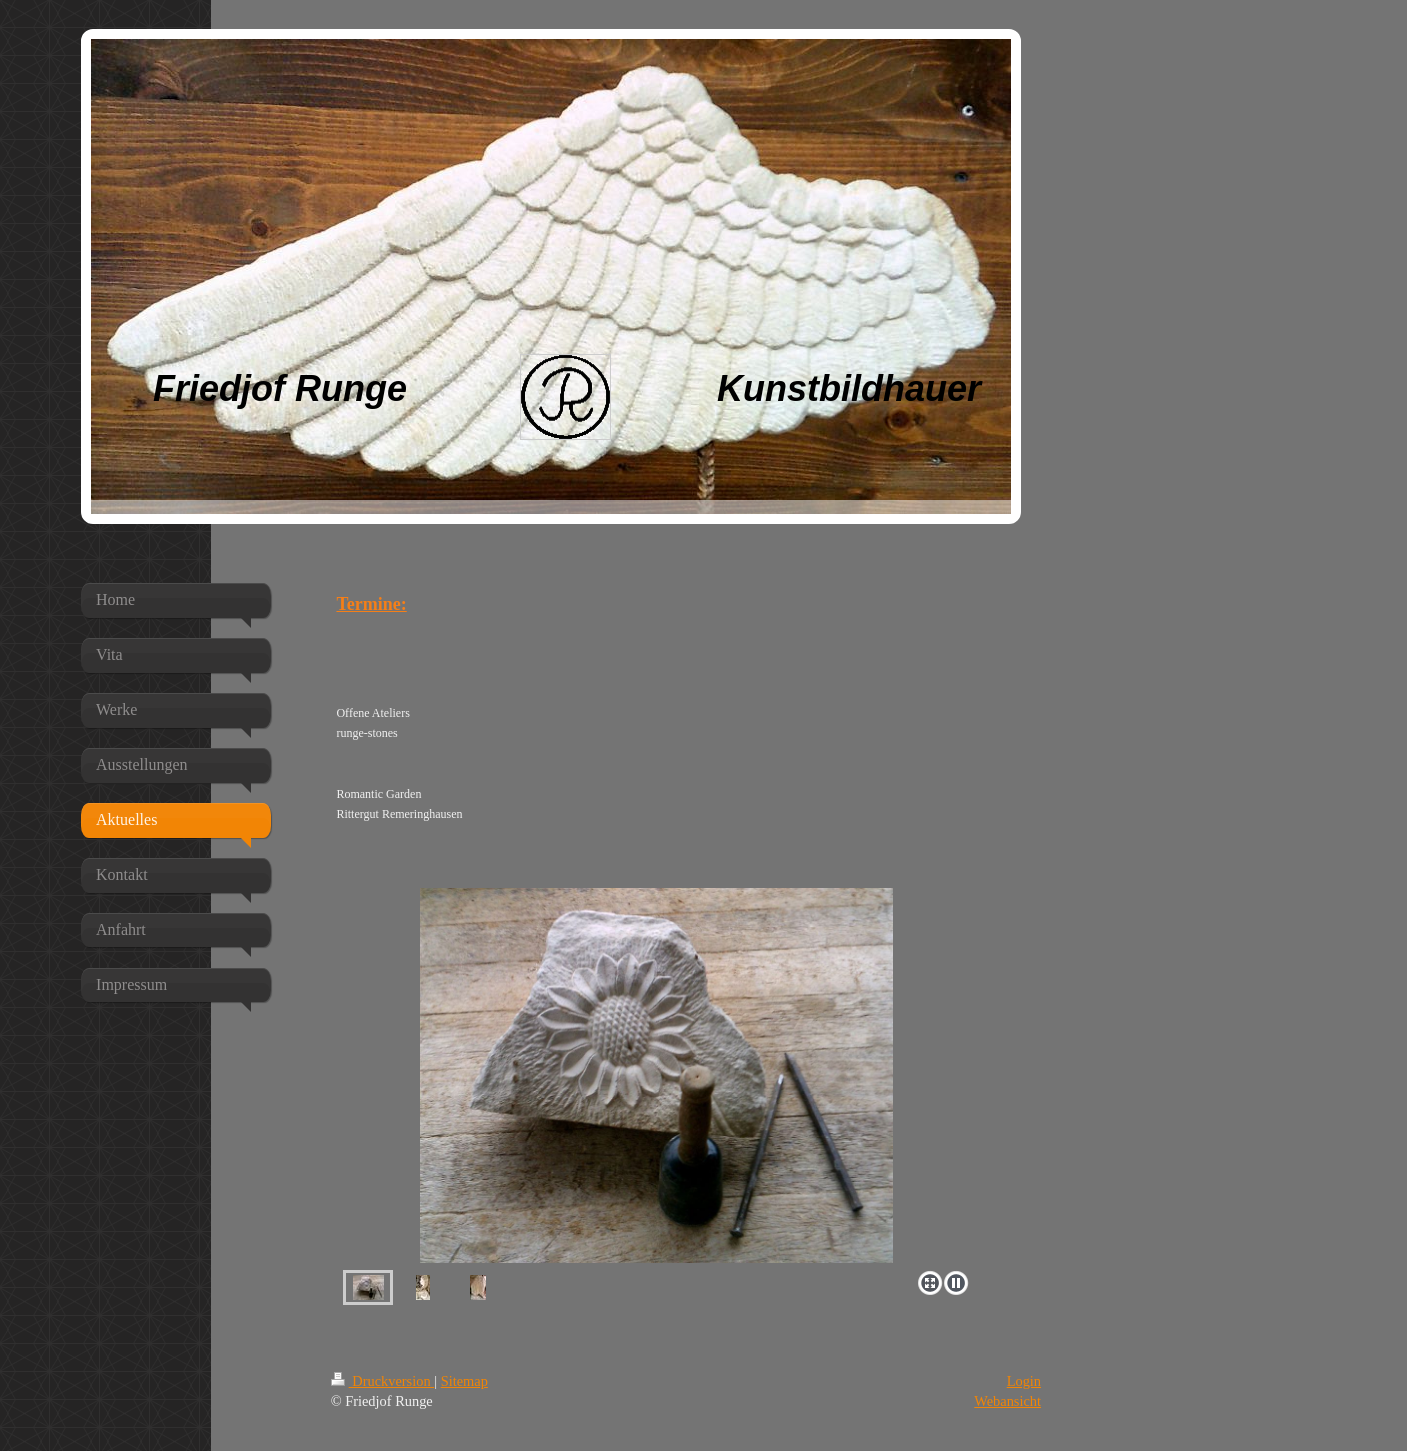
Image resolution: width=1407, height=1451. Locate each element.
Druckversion (383, 1381)
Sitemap (464, 1381)
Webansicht (1007, 1401)
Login (1024, 1381)
